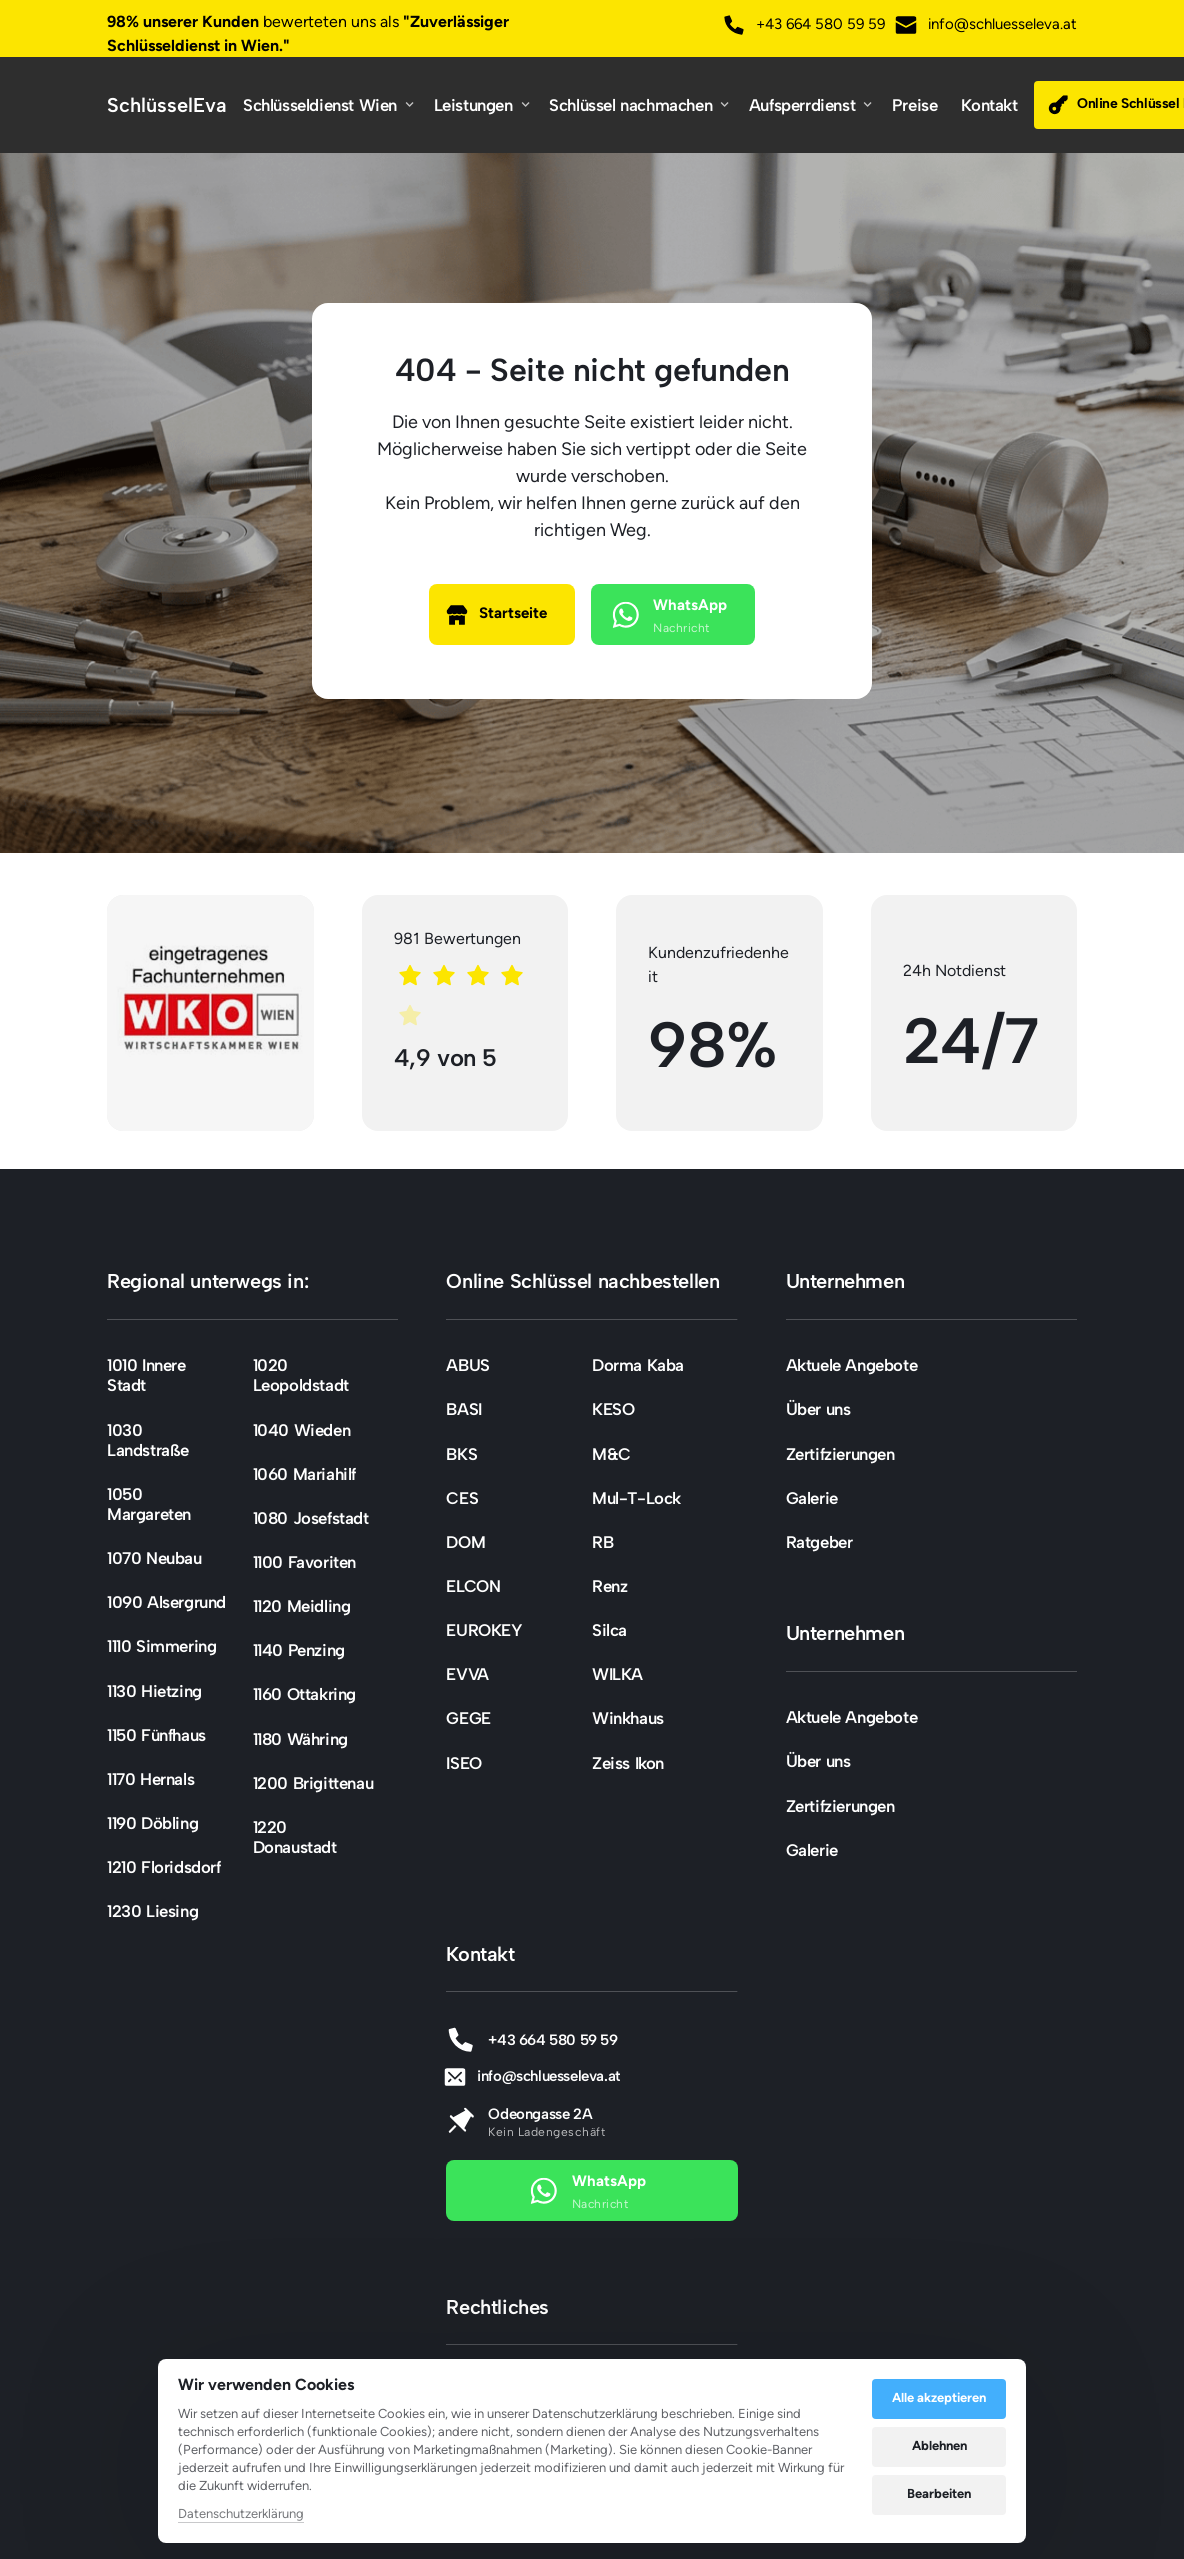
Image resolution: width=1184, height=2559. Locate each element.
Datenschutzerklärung (241, 2515)
